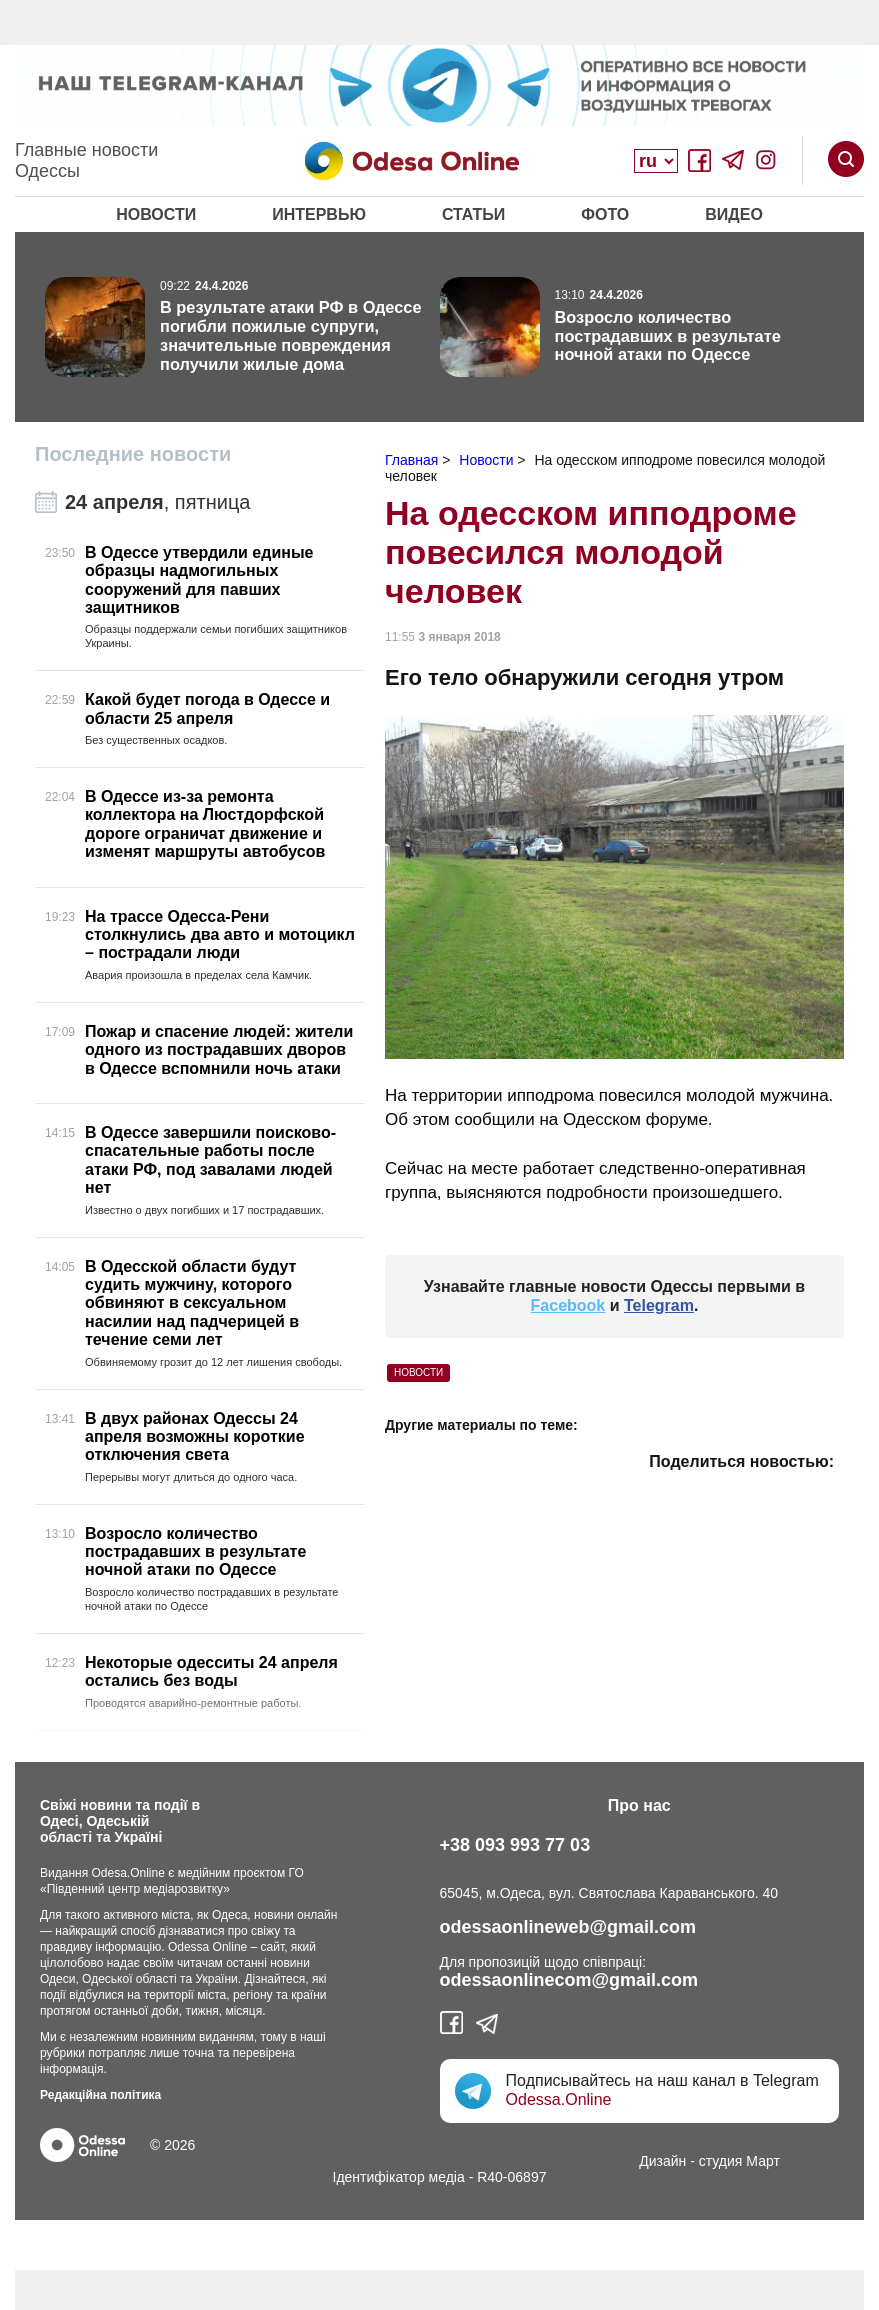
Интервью (319, 214)
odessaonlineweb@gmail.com (568, 1927)
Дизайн (662, 2161)
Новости (156, 214)
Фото (605, 214)
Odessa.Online (559, 2099)
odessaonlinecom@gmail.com (569, 1980)
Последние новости (133, 454)
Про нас (639, 1805)
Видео (734, 214)
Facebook (568, 1305)
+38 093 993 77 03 (515, 1845)
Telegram (659, 1305)
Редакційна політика (100, 2095)
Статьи (473, 214)
